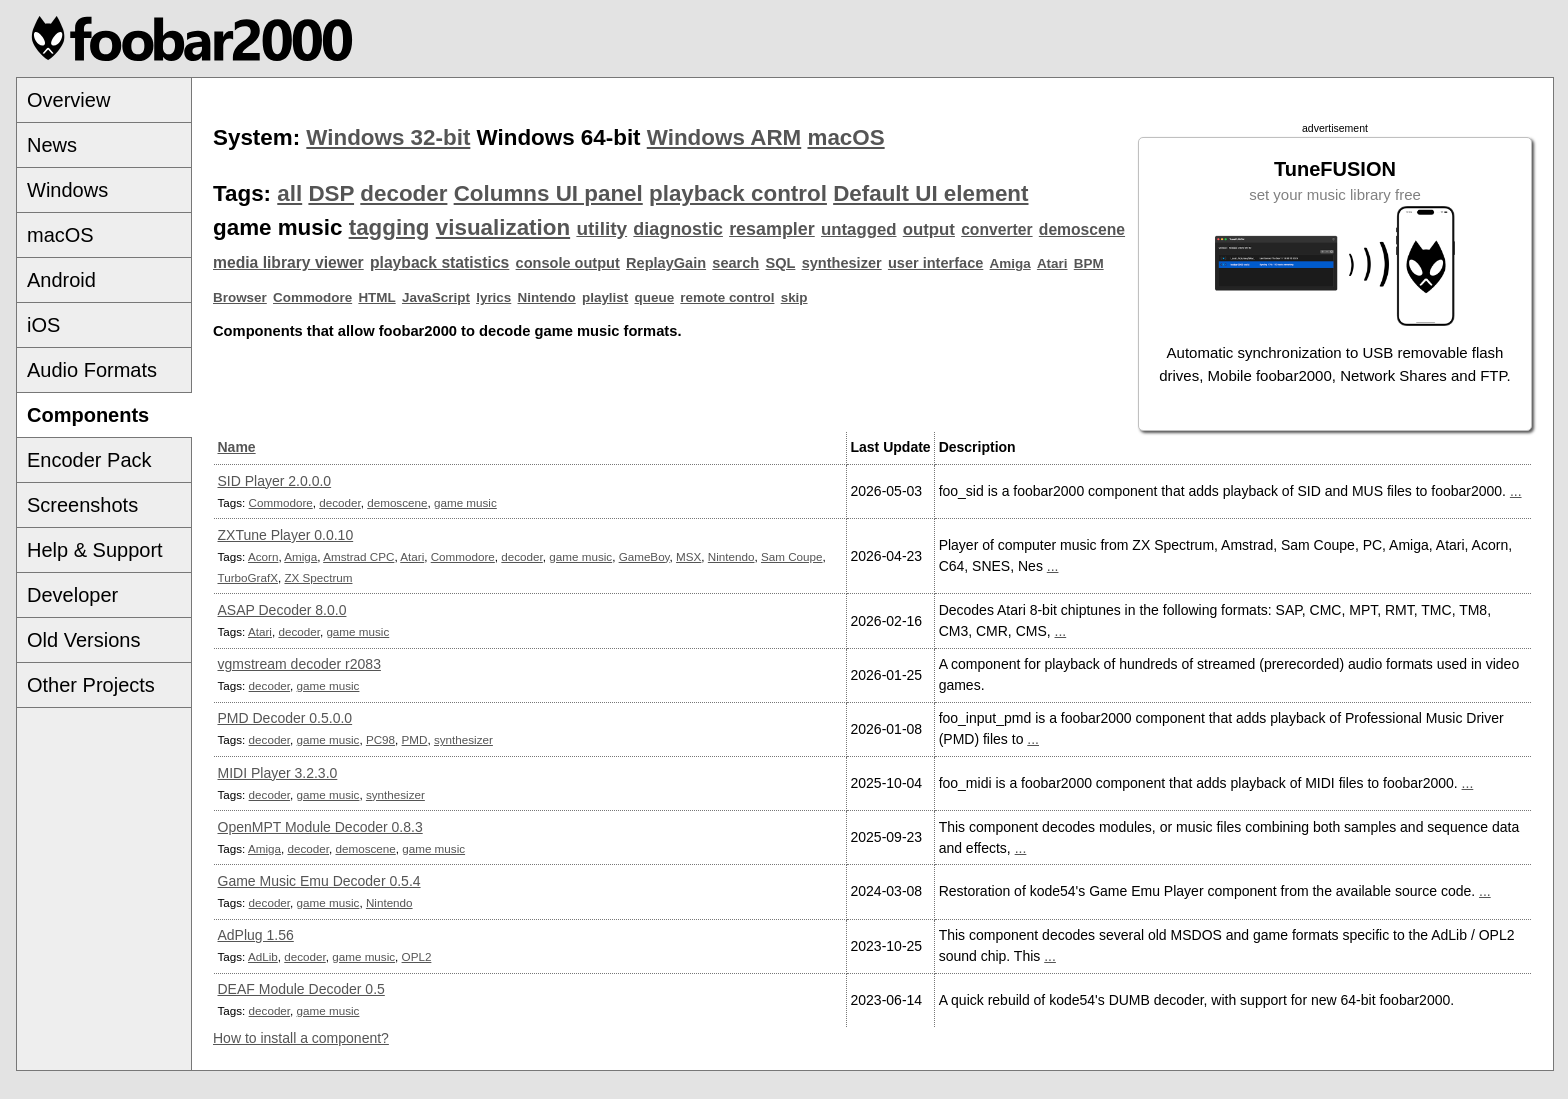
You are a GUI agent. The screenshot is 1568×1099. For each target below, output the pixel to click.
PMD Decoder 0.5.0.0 (285, 718)
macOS (60, 235)
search (735, 263)
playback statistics (439, 262)
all (289, 193)
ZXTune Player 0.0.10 (286, 535)
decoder (403, 193)
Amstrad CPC (358, 556)
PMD (415, 739)
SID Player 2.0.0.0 (275, 481)
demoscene (1082, 229)
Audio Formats (92, 370)
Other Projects (91, 685)
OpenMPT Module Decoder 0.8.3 (320, 827)
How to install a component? (301, 1038)
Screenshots (82, 505)
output (929, 229)
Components (88, 415)
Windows (67, 190)
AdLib (263, 956)
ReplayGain (666, 263)
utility (601, 228)
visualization (503, 227)
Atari (1052, 263)
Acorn (263, 556)
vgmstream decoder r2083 (299, 664)
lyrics (493, 297)
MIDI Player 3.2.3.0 (278, 773)
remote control (727, 297)
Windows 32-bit (388, 137)
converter (996, 229)
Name (237, 447)
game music (465, 502)
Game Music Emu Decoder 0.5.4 (319, 881)
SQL (781, 263)
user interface (935, 263)
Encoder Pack (89, 460)
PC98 (380, 739)
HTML (376, 297)
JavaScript (436, 297)
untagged (859, 229)
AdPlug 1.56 (256, 935)
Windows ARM (724, 137)
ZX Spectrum (318, 577)
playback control (738, 193)
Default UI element (930, 193)
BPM (1089, 263)
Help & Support (95, 550)
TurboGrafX (248, 577)
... (1516, 491)
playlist (605, 297)
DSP (331, 193)
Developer (72, 595)
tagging (389, 227)
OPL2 (417, 956)
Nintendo (547, 297)
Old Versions (83, 640)
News (52, 145)
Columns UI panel (548, 193)
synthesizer (842, 263)
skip (794, 297)
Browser (240, 297)
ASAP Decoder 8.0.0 (282, 610)
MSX (688, 556)
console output (568, 263)
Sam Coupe (792, 556)
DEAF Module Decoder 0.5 (301, 989)
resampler (772, 229)
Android (61, 280)
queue (655, 297)
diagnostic (678, 229)
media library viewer (288, 262)
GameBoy (644, 556)
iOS (43, 325)
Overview (68, 100)
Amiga (1010, 263)
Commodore (312, 297)
